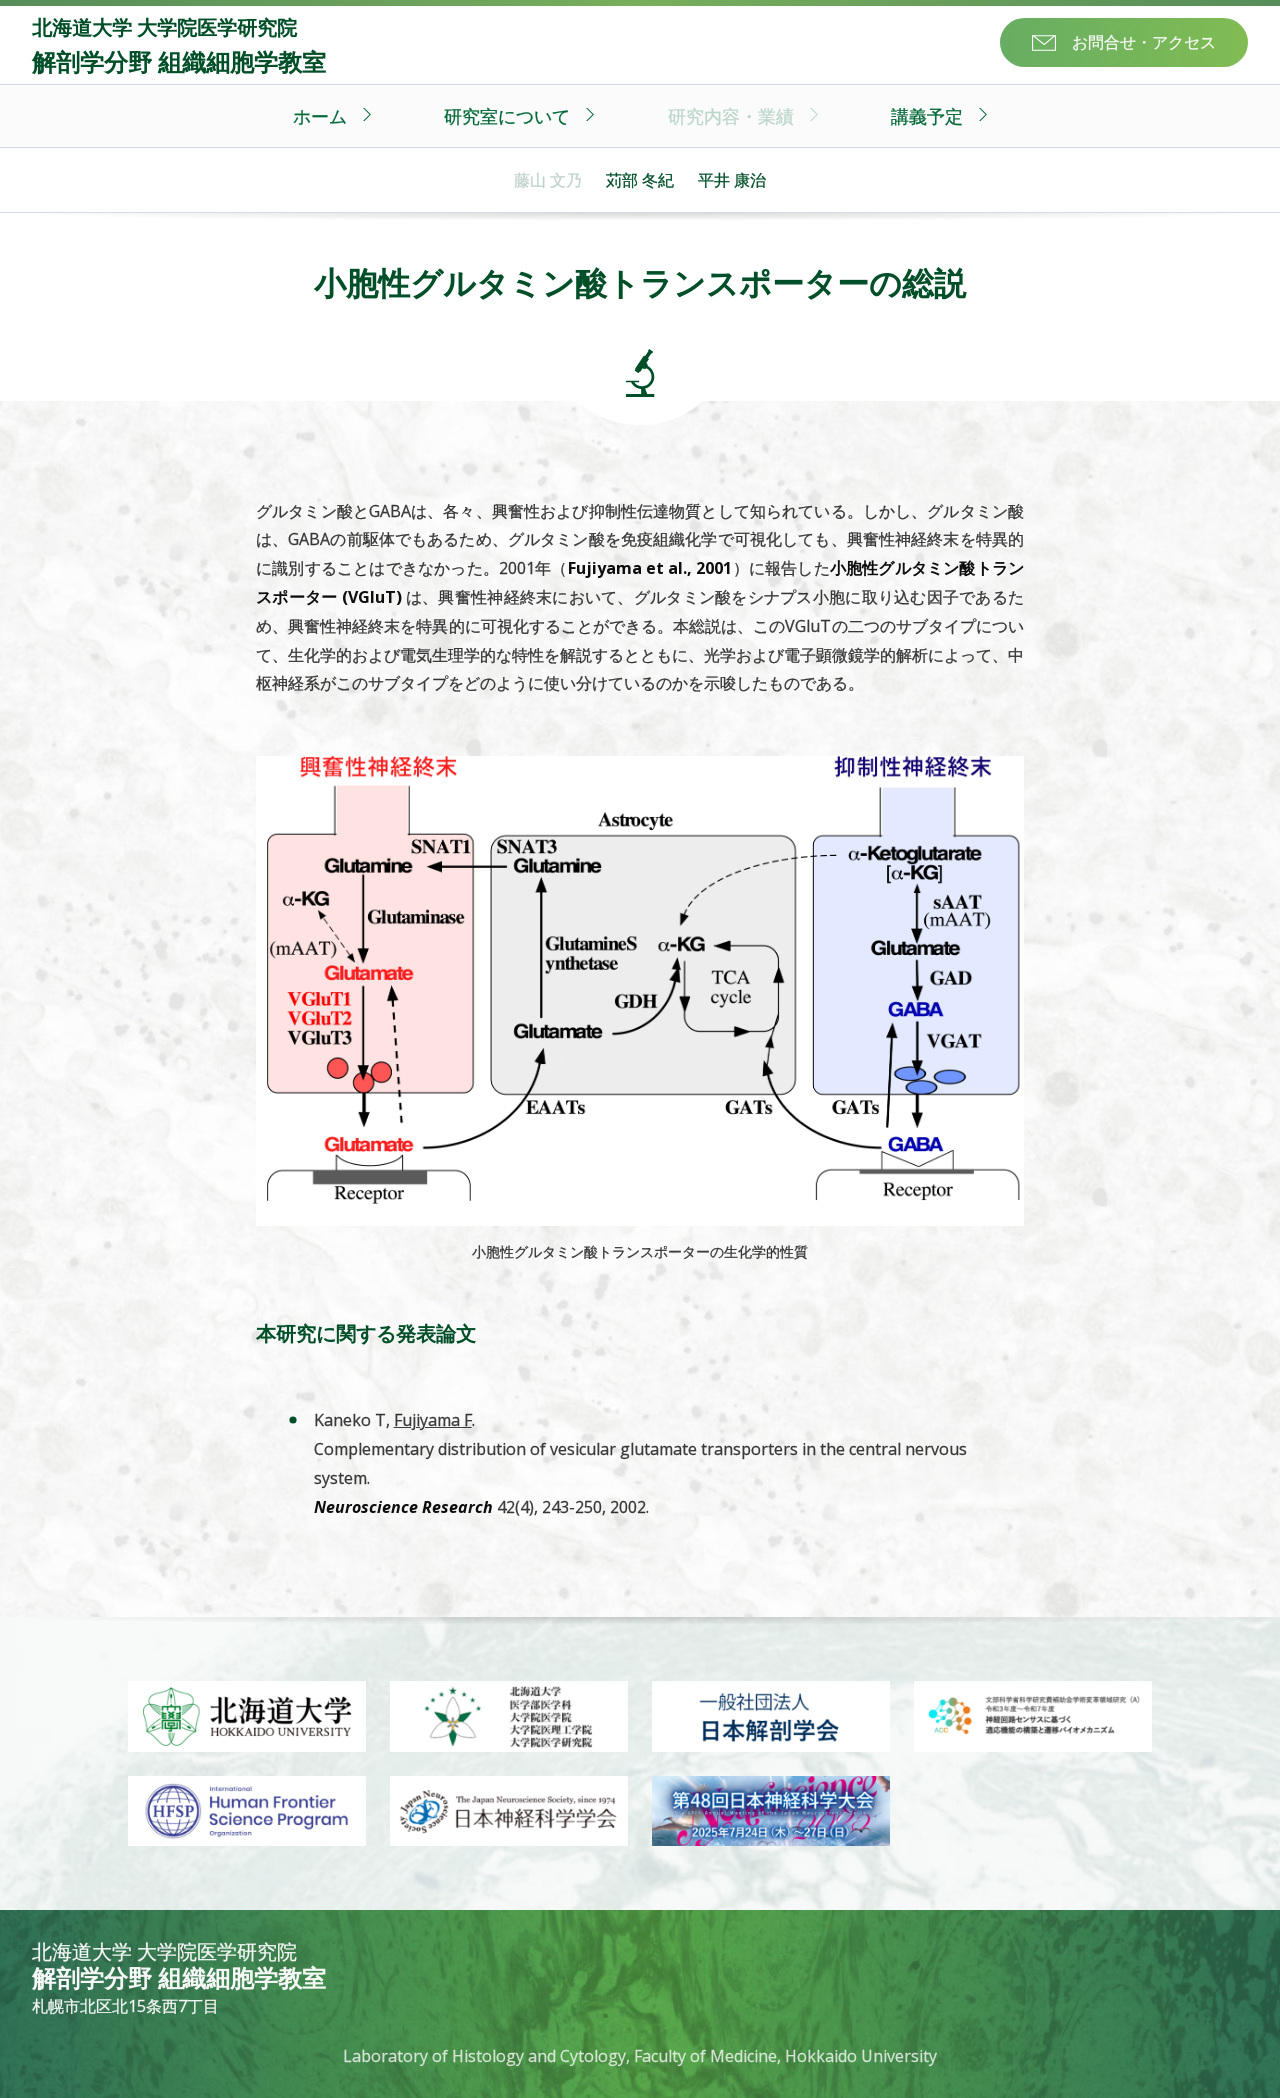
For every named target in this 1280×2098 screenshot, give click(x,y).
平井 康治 (732, 180)
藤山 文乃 (548, 180)
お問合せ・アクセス (1144, 42)
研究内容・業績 (731, 115)
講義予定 (927, 115)
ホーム (320, 115)
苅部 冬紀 (640, 180)
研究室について (507, 115)
